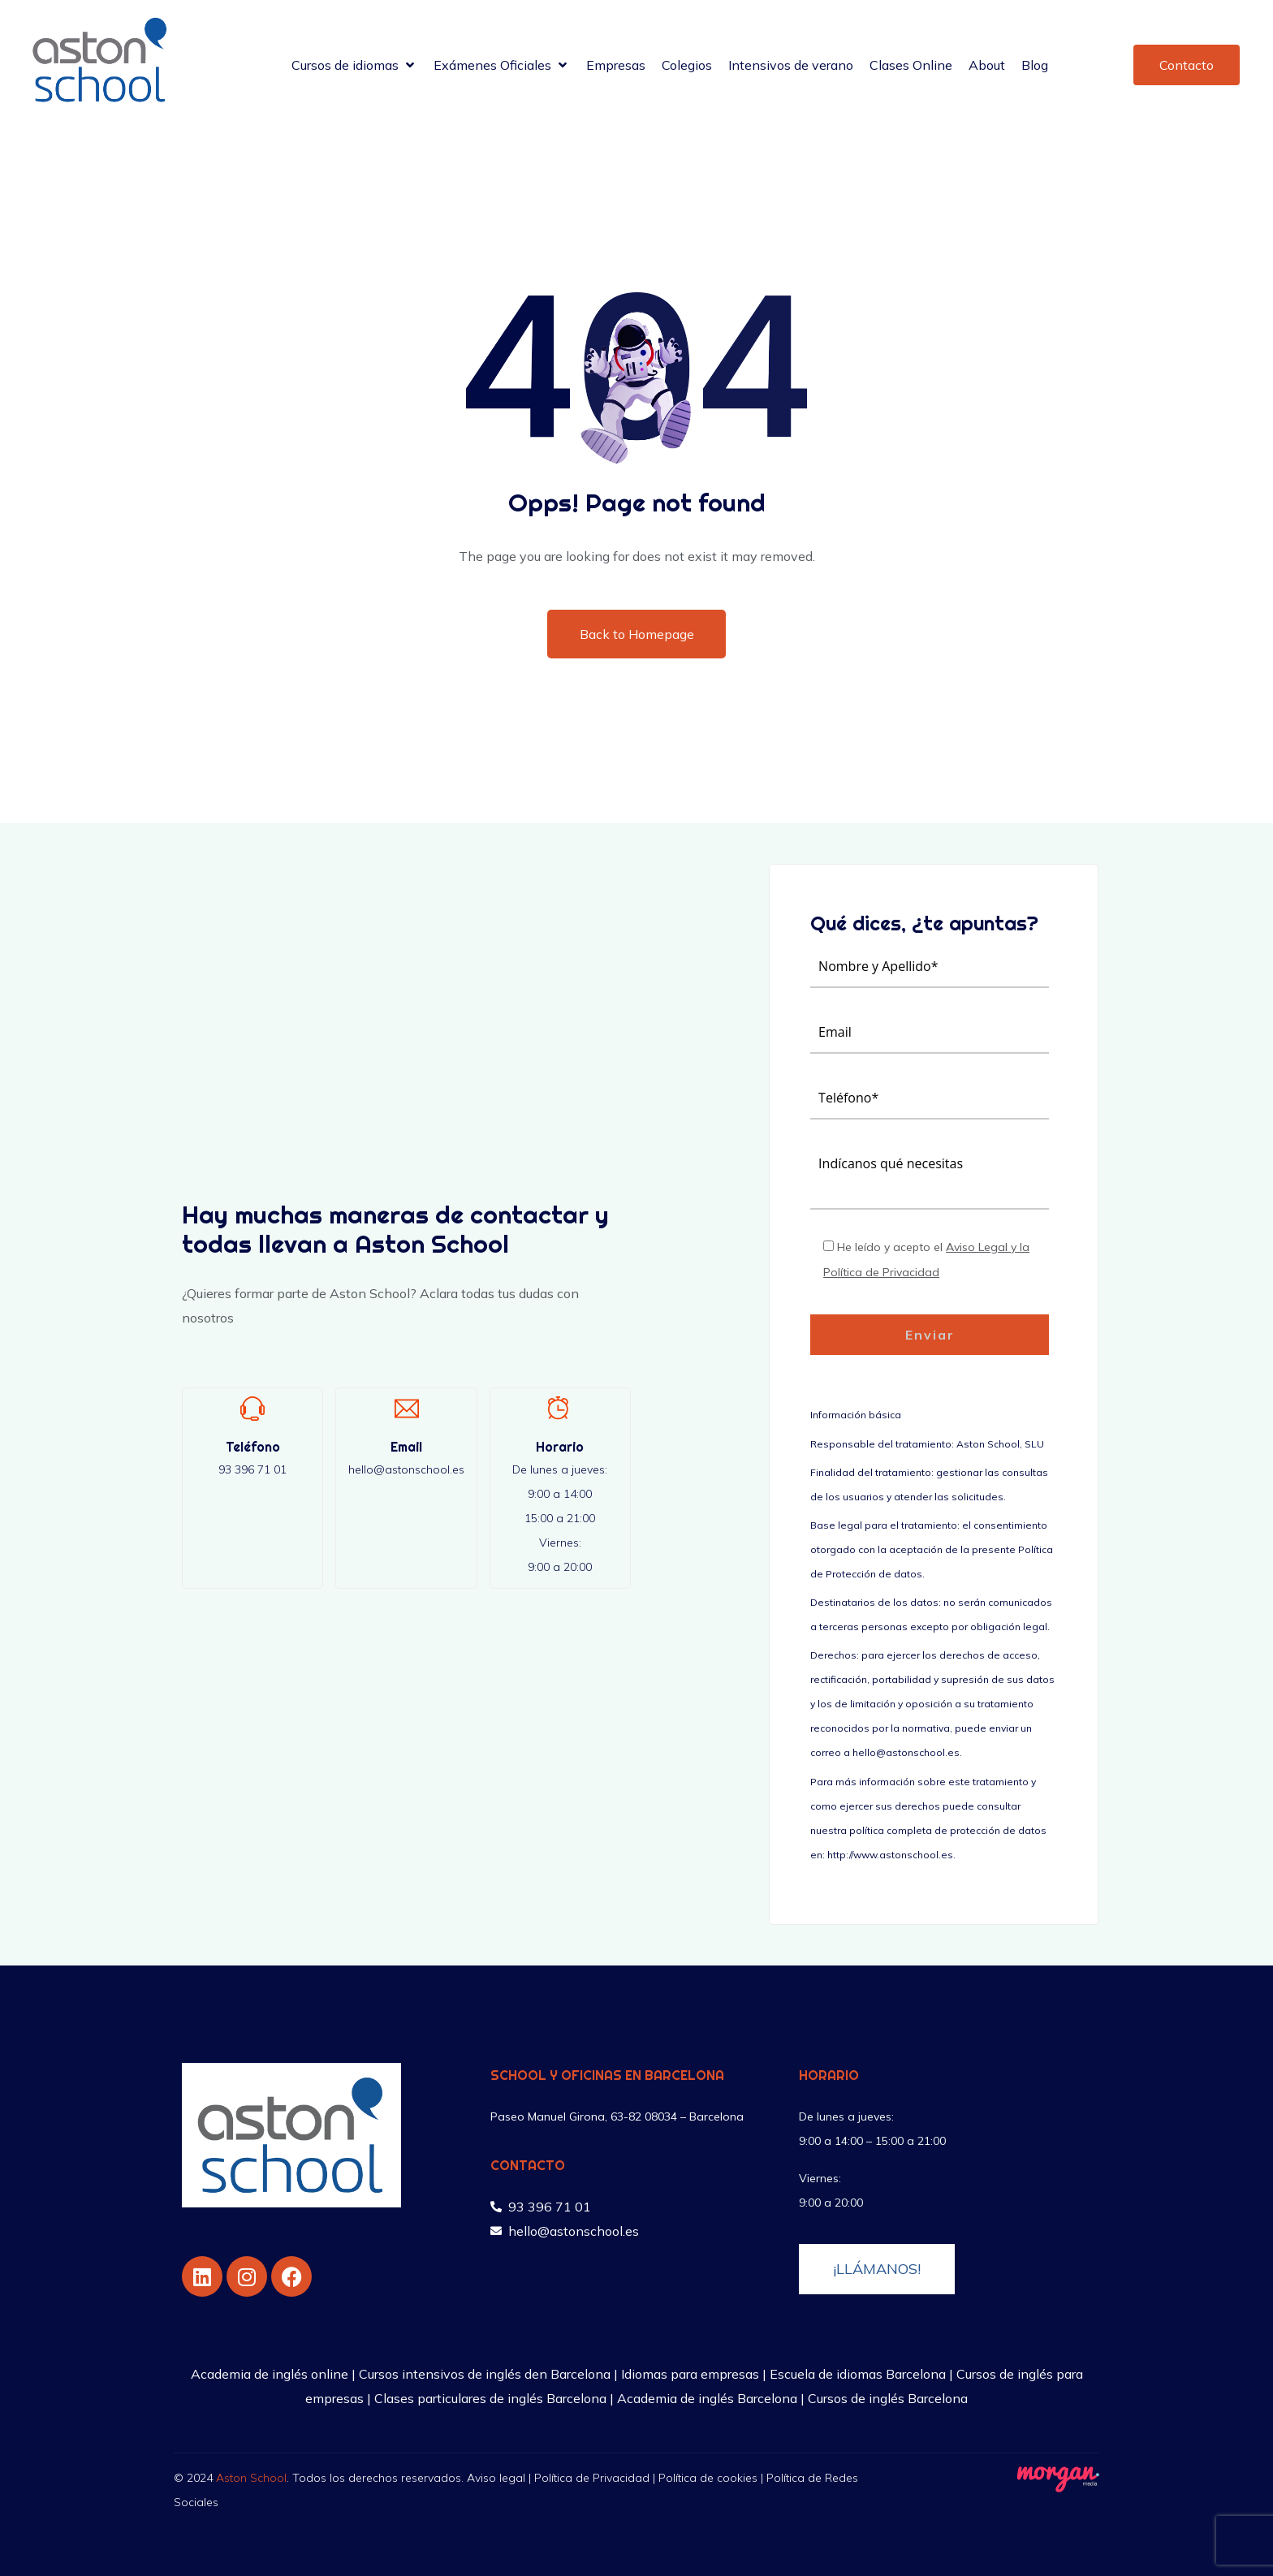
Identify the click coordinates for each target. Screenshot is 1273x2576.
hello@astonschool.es (406, 1469)
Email (406, 1447)
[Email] (407, 1408)
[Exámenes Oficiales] (501, 65)
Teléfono (253, 1447)
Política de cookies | (712, 2477)
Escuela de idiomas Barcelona (858, 2374)
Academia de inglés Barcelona (707, 2398)
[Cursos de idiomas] (354, 65)
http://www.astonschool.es (890, 1855)
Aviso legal (496, 2477)
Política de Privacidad (591, 2477)
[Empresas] (616, 65)
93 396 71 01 (252, 1469)
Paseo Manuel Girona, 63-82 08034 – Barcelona (617, 2116)
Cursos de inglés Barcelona (888, 2398)
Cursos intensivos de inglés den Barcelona (485, 2374)
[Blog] (1034, 65)
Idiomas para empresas (690, 2374)
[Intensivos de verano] (790, 65)
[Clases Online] (910, 65)
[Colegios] (687, 65)
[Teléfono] (252, 1408)
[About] (986, 65)
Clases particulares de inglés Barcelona (490, 2398)
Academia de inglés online (269, 2374)
